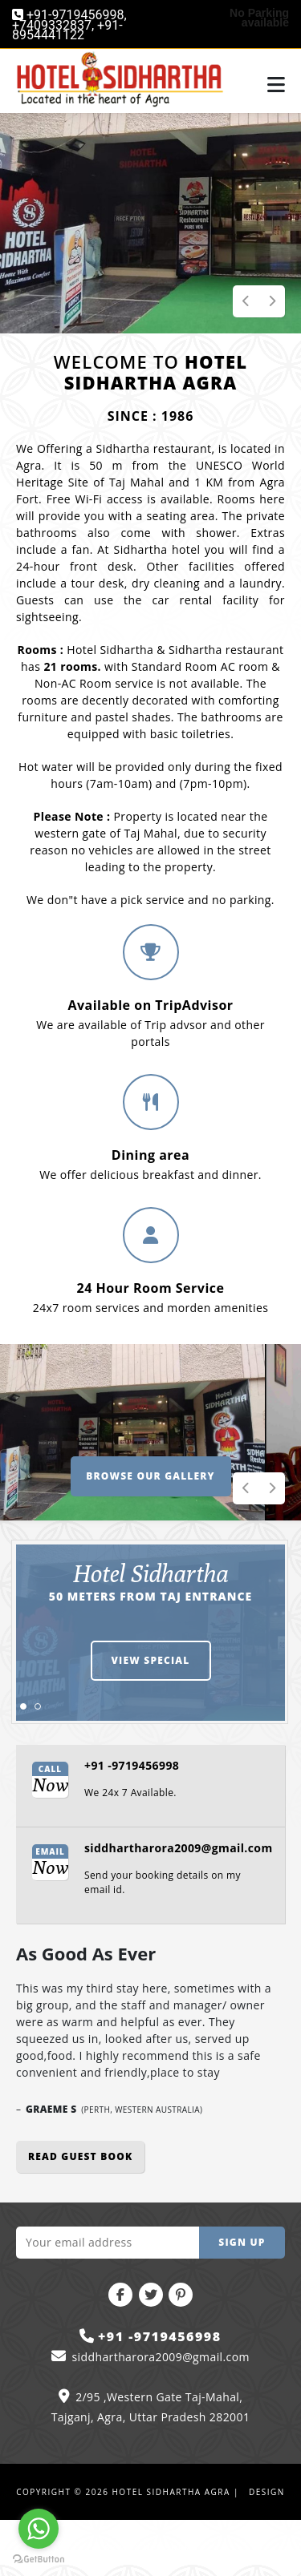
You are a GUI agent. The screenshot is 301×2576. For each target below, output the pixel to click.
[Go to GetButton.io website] (38, 2559)
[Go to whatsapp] (38, 2529)
